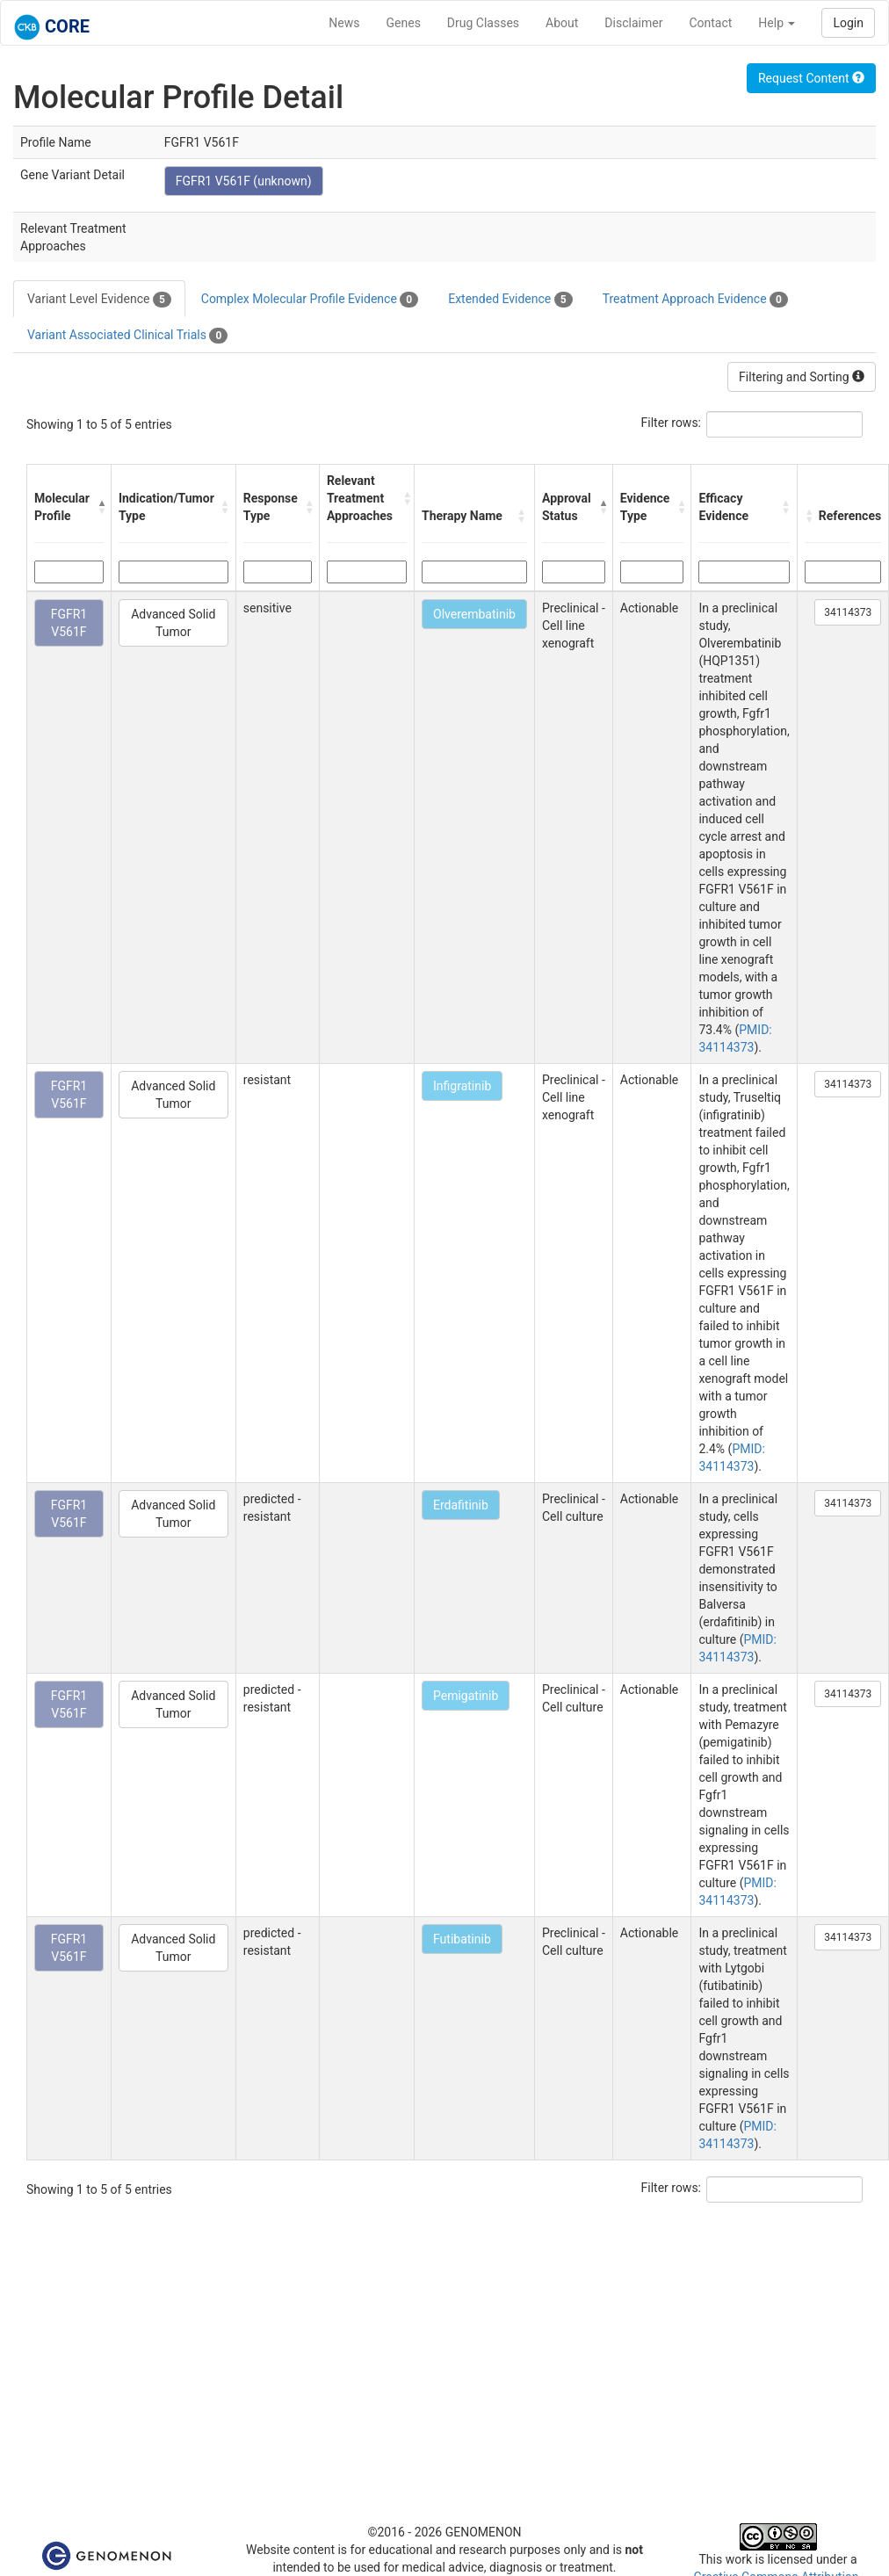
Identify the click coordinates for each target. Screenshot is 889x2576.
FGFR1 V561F (69, 623)
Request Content (811, 78)
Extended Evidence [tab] (510, 300)
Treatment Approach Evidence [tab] (695, 300)
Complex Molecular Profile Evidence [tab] (309, 300)
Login (848, 23)
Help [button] (776, 23)
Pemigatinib (465, 1696)
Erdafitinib (460, 1505)
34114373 (847, 612)
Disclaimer (633, 23)
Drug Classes (483, 23)
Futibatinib (462, 1939)
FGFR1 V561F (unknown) (244, 181)
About (562, 23)
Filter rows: (671, 423)
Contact (710, 23)
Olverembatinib (474, 614)
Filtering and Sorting (801, 377)
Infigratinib (462, 1086)
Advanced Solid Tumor (173, 623)
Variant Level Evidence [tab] (99, 300)
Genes (404, 23)
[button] (100, 507)
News (344, 23)
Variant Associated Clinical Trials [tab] (127, 336)
